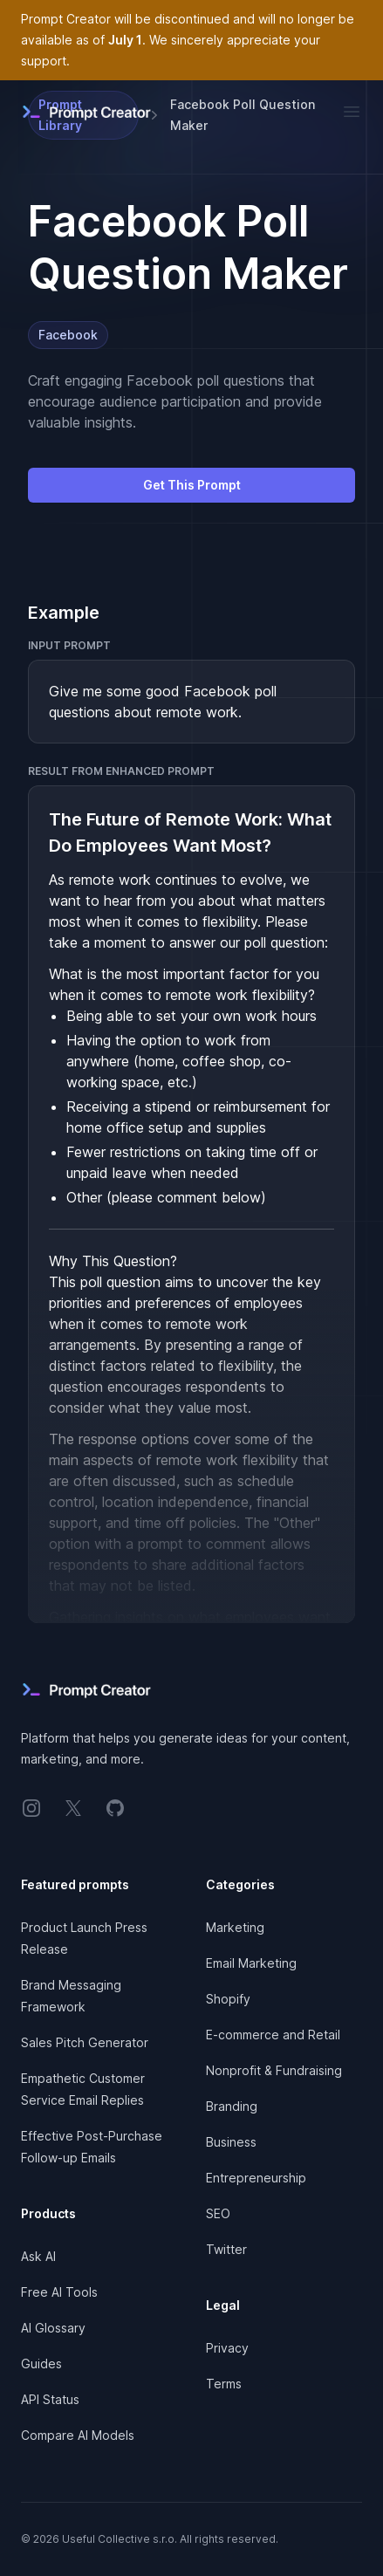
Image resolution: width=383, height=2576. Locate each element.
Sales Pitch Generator (84, 2042)
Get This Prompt (192, 484)
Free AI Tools (59, 2292)
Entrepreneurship (256, 2177)
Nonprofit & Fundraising (274, 2070)
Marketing (235, 1927)
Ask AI (38, 2256)
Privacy (227, 2347)
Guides (41, 2363)
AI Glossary (53, 2327)
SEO (218, 2213)
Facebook (68, 334)
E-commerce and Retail (273, 2034)
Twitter (226, 2249)
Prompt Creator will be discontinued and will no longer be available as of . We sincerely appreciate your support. (187, 39)
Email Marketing (251, 1963)
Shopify (228, 1998)
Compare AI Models (77, 2435)
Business (231, 2141)
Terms (224, 2383)
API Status (50, 2399)
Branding (231, 2106)
